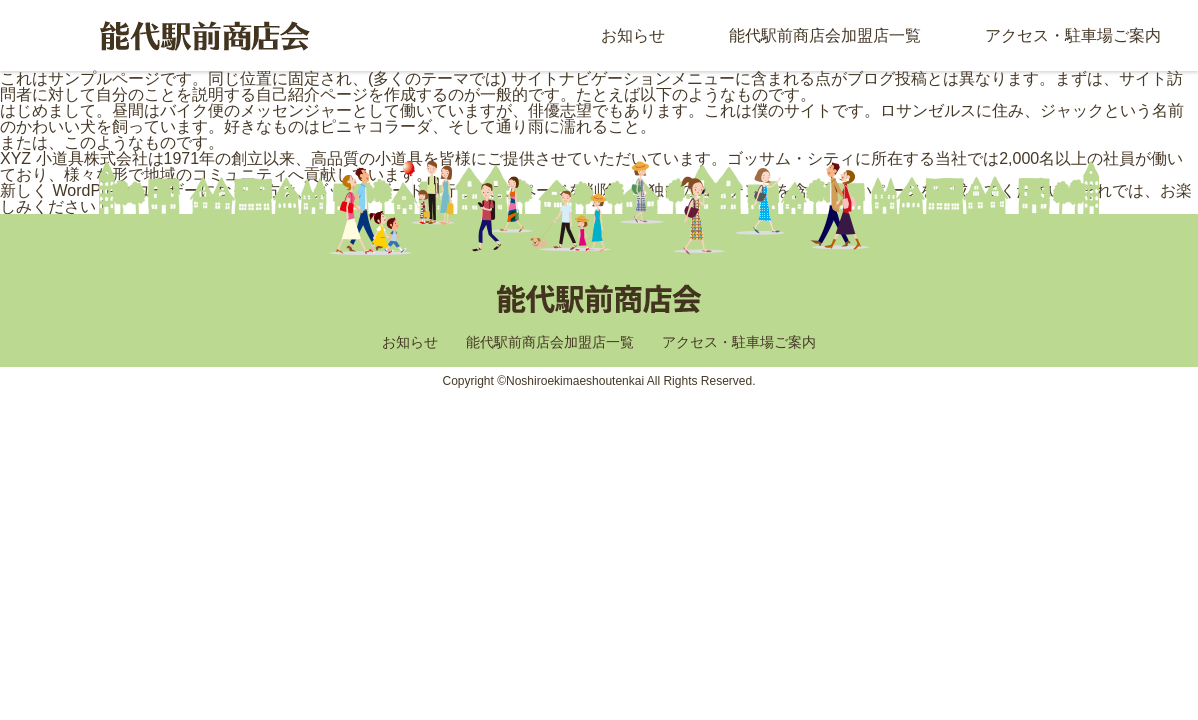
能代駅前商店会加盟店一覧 (825, 35)
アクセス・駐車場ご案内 (1073, 35)
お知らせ (633, 35)
